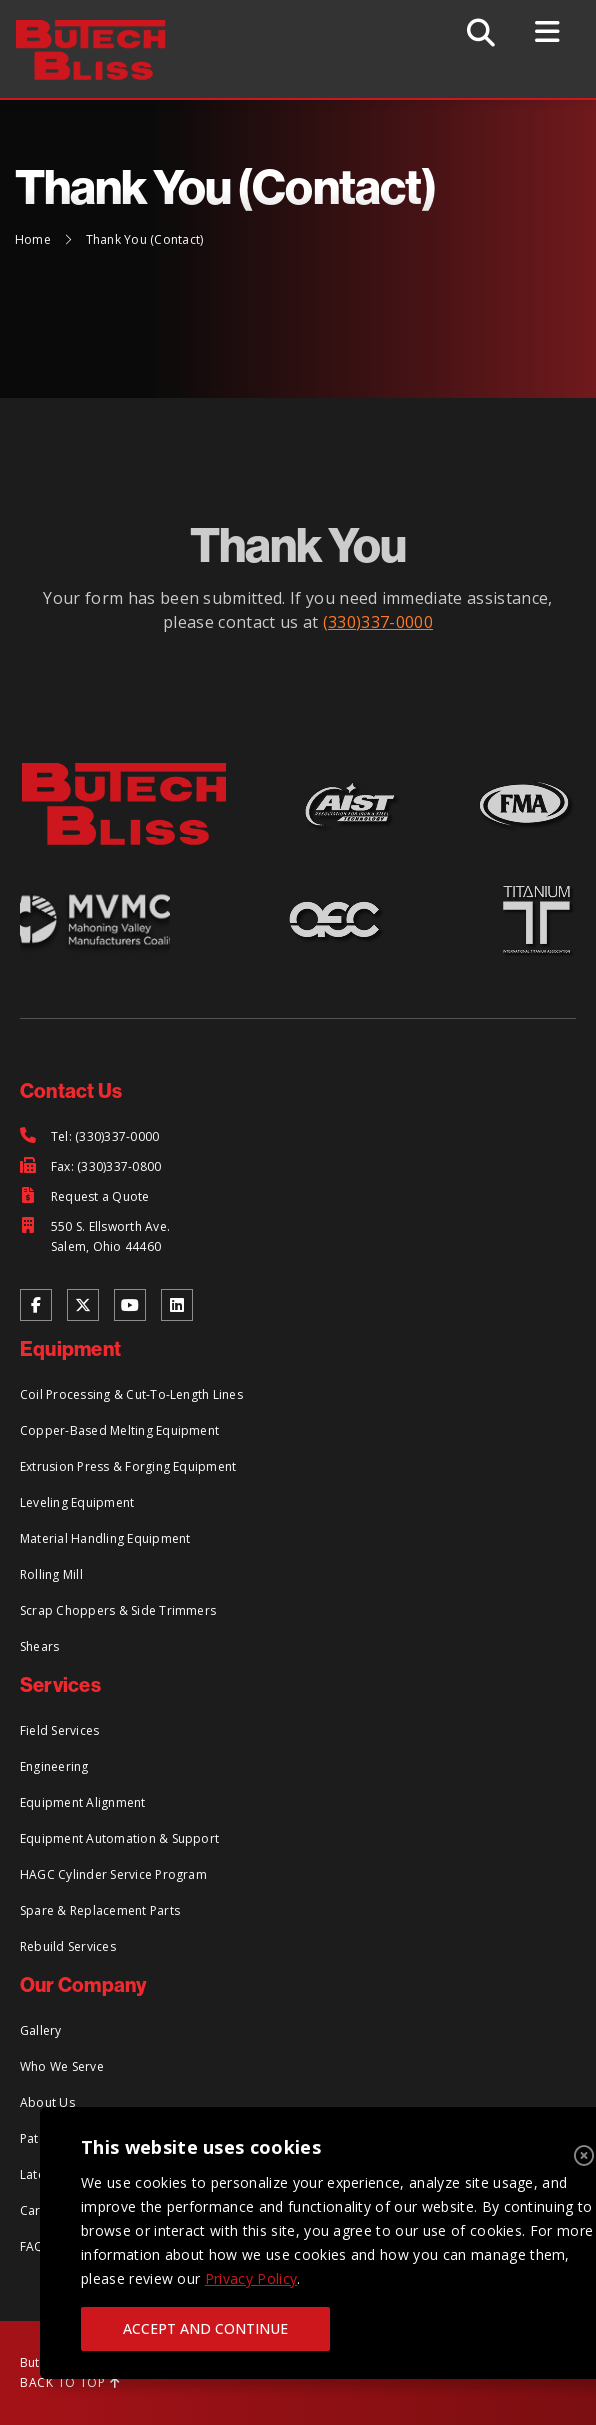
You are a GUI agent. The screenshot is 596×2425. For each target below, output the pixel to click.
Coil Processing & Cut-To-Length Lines (131, 1394)
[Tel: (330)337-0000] (89, 1137)
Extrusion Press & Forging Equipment (128, 1466)
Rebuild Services (68, 1946)
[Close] (584, 2156)
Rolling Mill (51, 1574)
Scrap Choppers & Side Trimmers (118, 1610)
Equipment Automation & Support (119, 1838)
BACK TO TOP (69, 2382)
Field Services (59, 1730)
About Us (47, 2102)
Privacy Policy (251, 2278)
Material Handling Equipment (105, 1538)
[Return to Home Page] (101, 32)
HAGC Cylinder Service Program (113, 1874)
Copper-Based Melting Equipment (119, 1430)
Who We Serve (62, 2066)
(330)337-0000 (378, 622)
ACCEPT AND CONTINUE (205, 2328)
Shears (39, 1646)
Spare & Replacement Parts (100, 1910)
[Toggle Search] (481, 32)
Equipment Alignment (83, 1802)
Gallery (41, 2030)
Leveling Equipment (77, 1502)
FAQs (35, 2246)
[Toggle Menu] (547, 32)
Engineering (54, 1766)
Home (33, 239)
